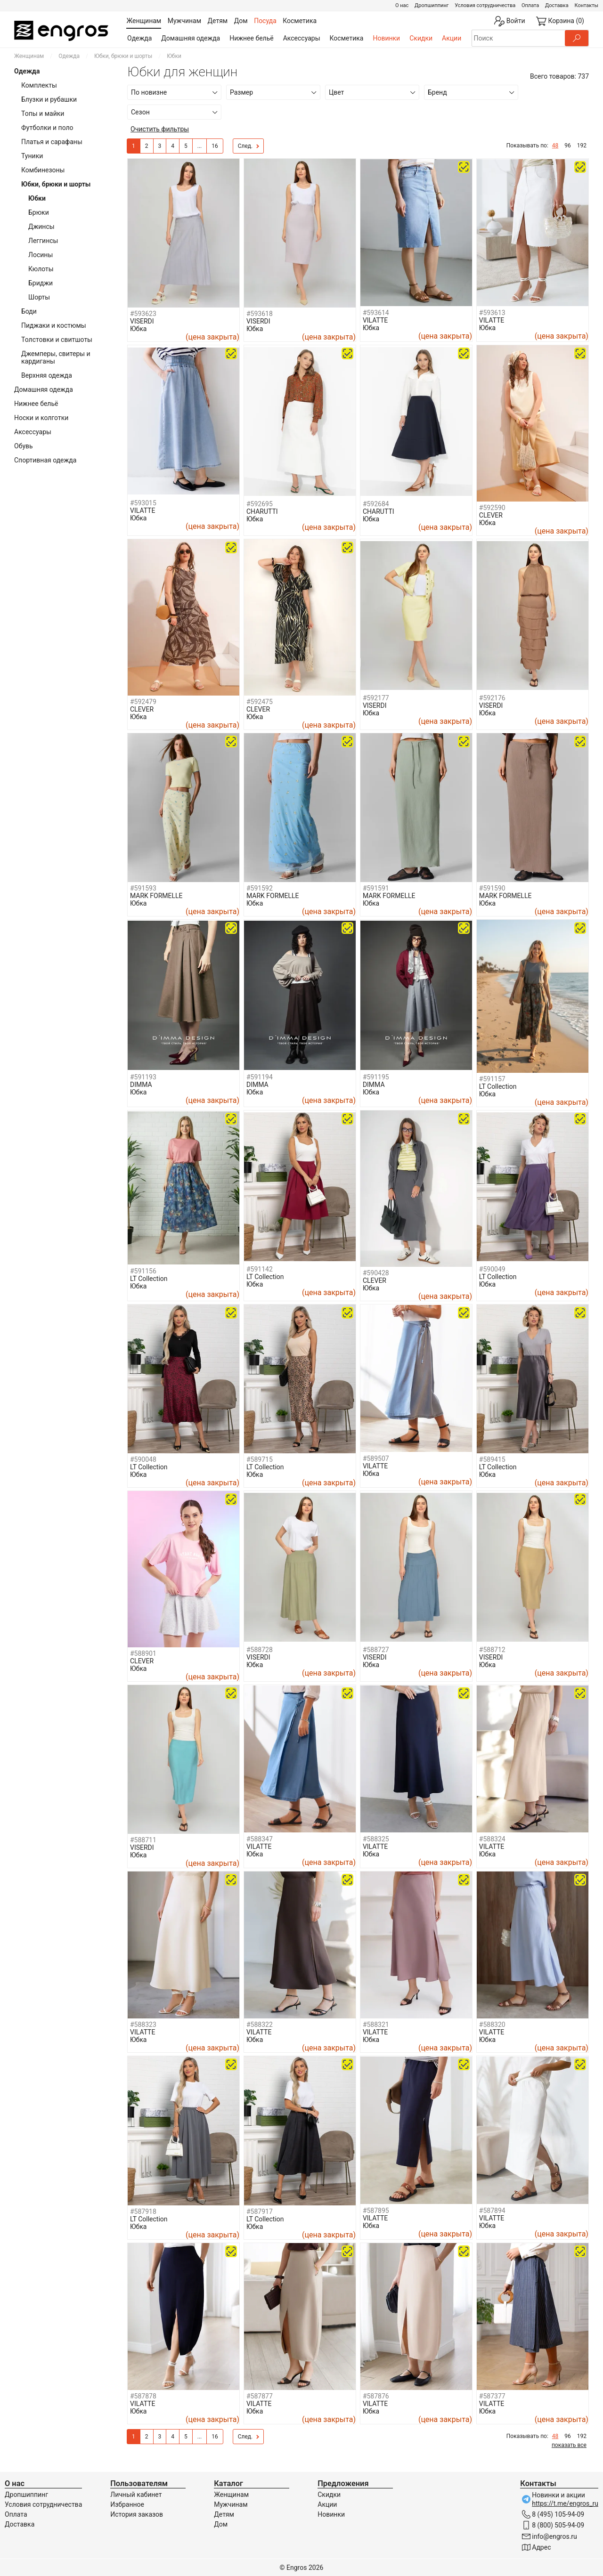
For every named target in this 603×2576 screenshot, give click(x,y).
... (199, 146)
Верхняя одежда (46, 375)
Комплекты (39, 85)
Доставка (557, 5)
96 (567, 145)
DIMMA (141, 1084)
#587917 (259, 2211)
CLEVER (491, 515)
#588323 (143, 2024)
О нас (401, 5)
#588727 (376, 1649)
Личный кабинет (136, 2494)
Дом (221, 2524)
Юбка (138, 328)
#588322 (259, 2024)
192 (582, 145)
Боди (29, 311)
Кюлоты (41, 269)
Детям (224, 2514)
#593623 (143, 313)
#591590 (492, 888)
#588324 (492, 1839)
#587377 (492, 2396)
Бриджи (40, 283)
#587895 (376, 2210)
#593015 (143, 503)
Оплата (530, 5)
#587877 (259, 2396)
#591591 (376, 888)
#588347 (259, 1839)
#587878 (143, 2396)
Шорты (39, 297)
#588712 (492, 1649)
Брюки (38, 212)
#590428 (376, 1273)
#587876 (376, 2396)
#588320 (492, 2024)
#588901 (143, 1653)
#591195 (376, 1077)
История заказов (136, 2514)
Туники (32, 156)
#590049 (492, 1269)
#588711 (143, 1840)
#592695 (259, 504)
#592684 (376, 504)
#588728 (259, 1649)
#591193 (143, 1077)
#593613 (492, 312)
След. (249, 146)
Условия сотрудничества (485, 5)
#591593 (143, 888)
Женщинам (29, 56)
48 (555, 145)
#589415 (492, 1459)
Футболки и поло (47, 127)
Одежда (139, 38)
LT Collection (498, 1086)
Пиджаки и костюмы (53, 325)
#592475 (259, 701)
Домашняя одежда (190, 38)
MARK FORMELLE (156, 895)
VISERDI (142, 321)
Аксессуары (301, 38)
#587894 (492, 2210)
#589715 (259, 1459)
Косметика (347, 38)
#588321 (376, 2024)
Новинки (386, 38)
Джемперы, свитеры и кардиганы (55, 357)
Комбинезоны (43, 170)
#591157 (492, 1079)
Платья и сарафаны (51, 142)
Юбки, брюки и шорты (123, 56)
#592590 (492, 507)
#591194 (259, 1077)
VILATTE (375, 320)
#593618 (259, 313)
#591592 (259, 888)
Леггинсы (43, 240)
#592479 (143, 701)
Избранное (127, 2504)
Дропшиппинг (431, 5)
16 (215, 146)
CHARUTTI (262, 511)
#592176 (492, 698)
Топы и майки (42, 113)
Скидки (420, 38)
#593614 (376, 312)
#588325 (376, 1839)
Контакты (586, 5)
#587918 (143, 2211)
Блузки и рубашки (49, 99)
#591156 (143, 1271)
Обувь (23, 446)
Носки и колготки (41, 417)
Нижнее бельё (251, 38)
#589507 (376, 1458)
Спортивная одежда (45, 460)
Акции (451, 38)
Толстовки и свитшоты (56, 339)
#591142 (259, 1269)
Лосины (40, 255)
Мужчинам (230, 2504)
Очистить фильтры (159, 129)
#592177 (376, 698)
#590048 (143, 1459)
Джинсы (41, 226)
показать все (569, 2445)
